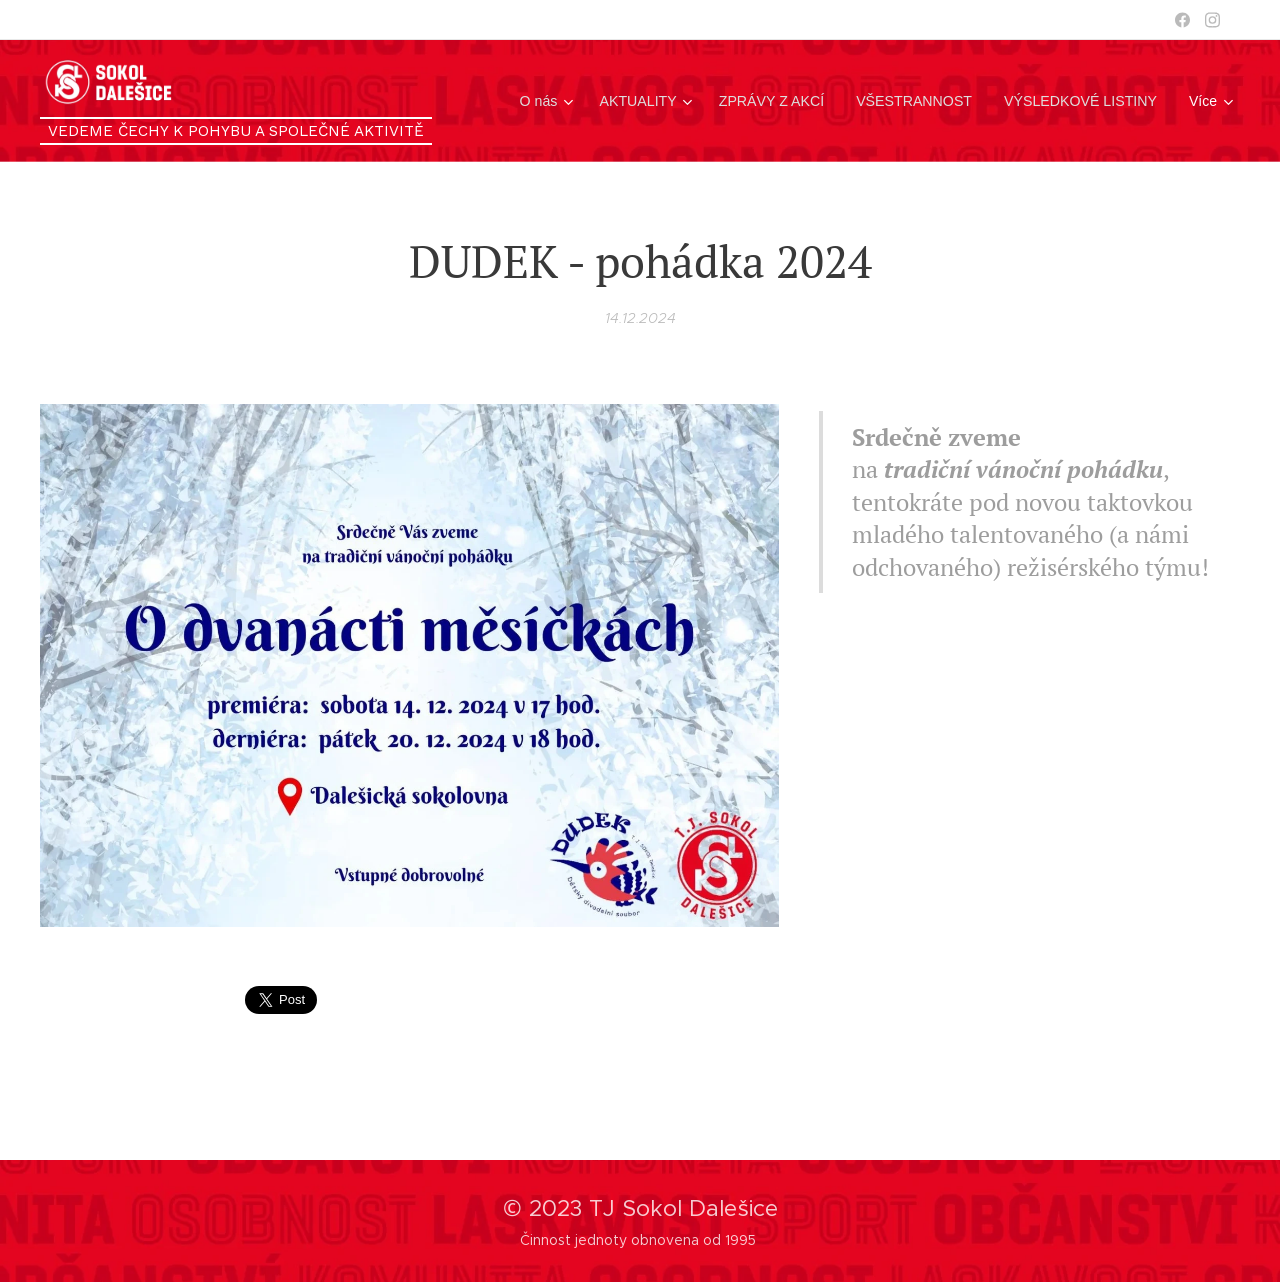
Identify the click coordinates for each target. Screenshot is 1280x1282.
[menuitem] (555, 101)
